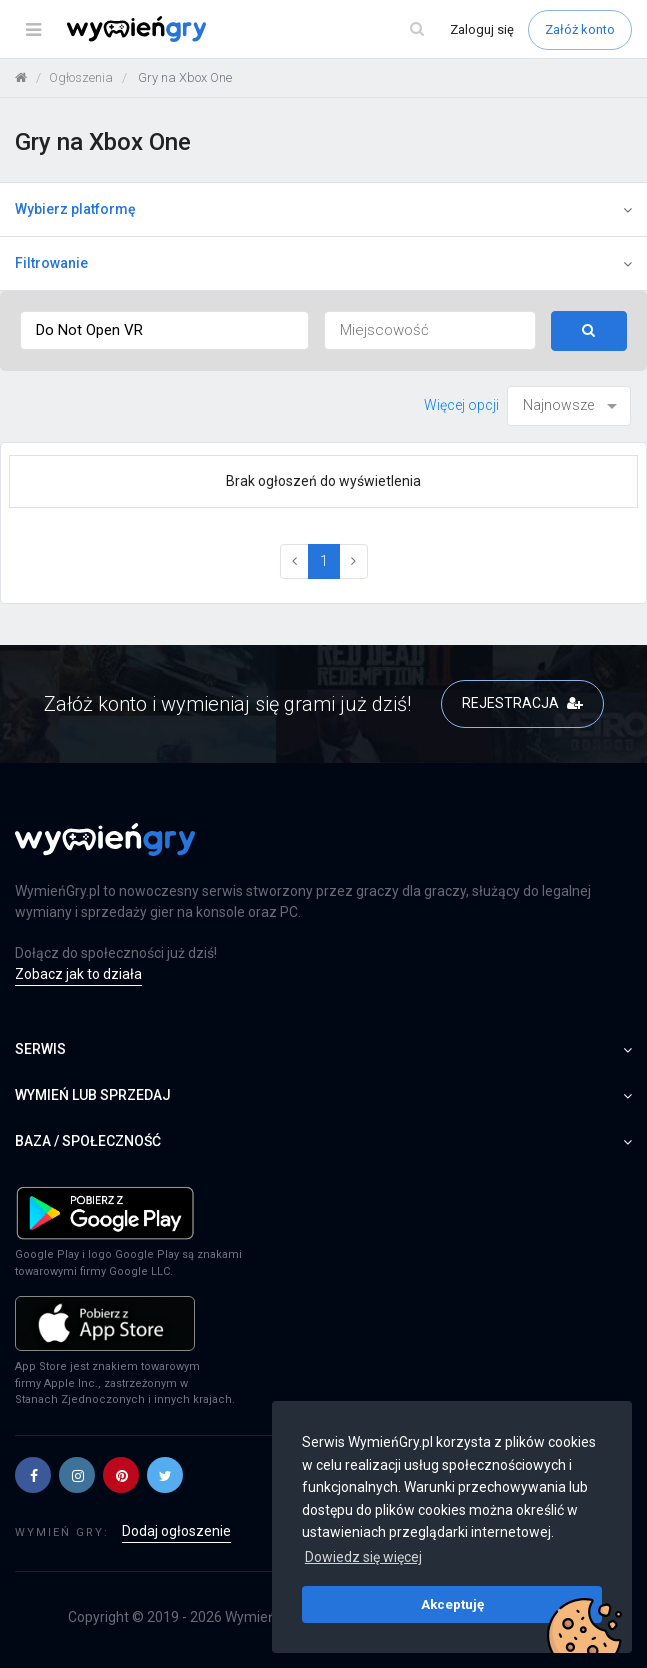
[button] (33, 1475)
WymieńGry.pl (267, 1617)
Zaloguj (482, 29)
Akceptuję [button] (452, 1604)
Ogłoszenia (81, 77)
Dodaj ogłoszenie (176, 1531)
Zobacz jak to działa (78, 974)
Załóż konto (580, 29)
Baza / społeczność (323, 1141)
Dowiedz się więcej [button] (363, 1557)
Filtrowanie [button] (323, 263)
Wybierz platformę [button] (323, 209)
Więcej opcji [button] (461, 405)
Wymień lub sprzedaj (323, 1095)
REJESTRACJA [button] (522, 703)
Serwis (323, 1049)
